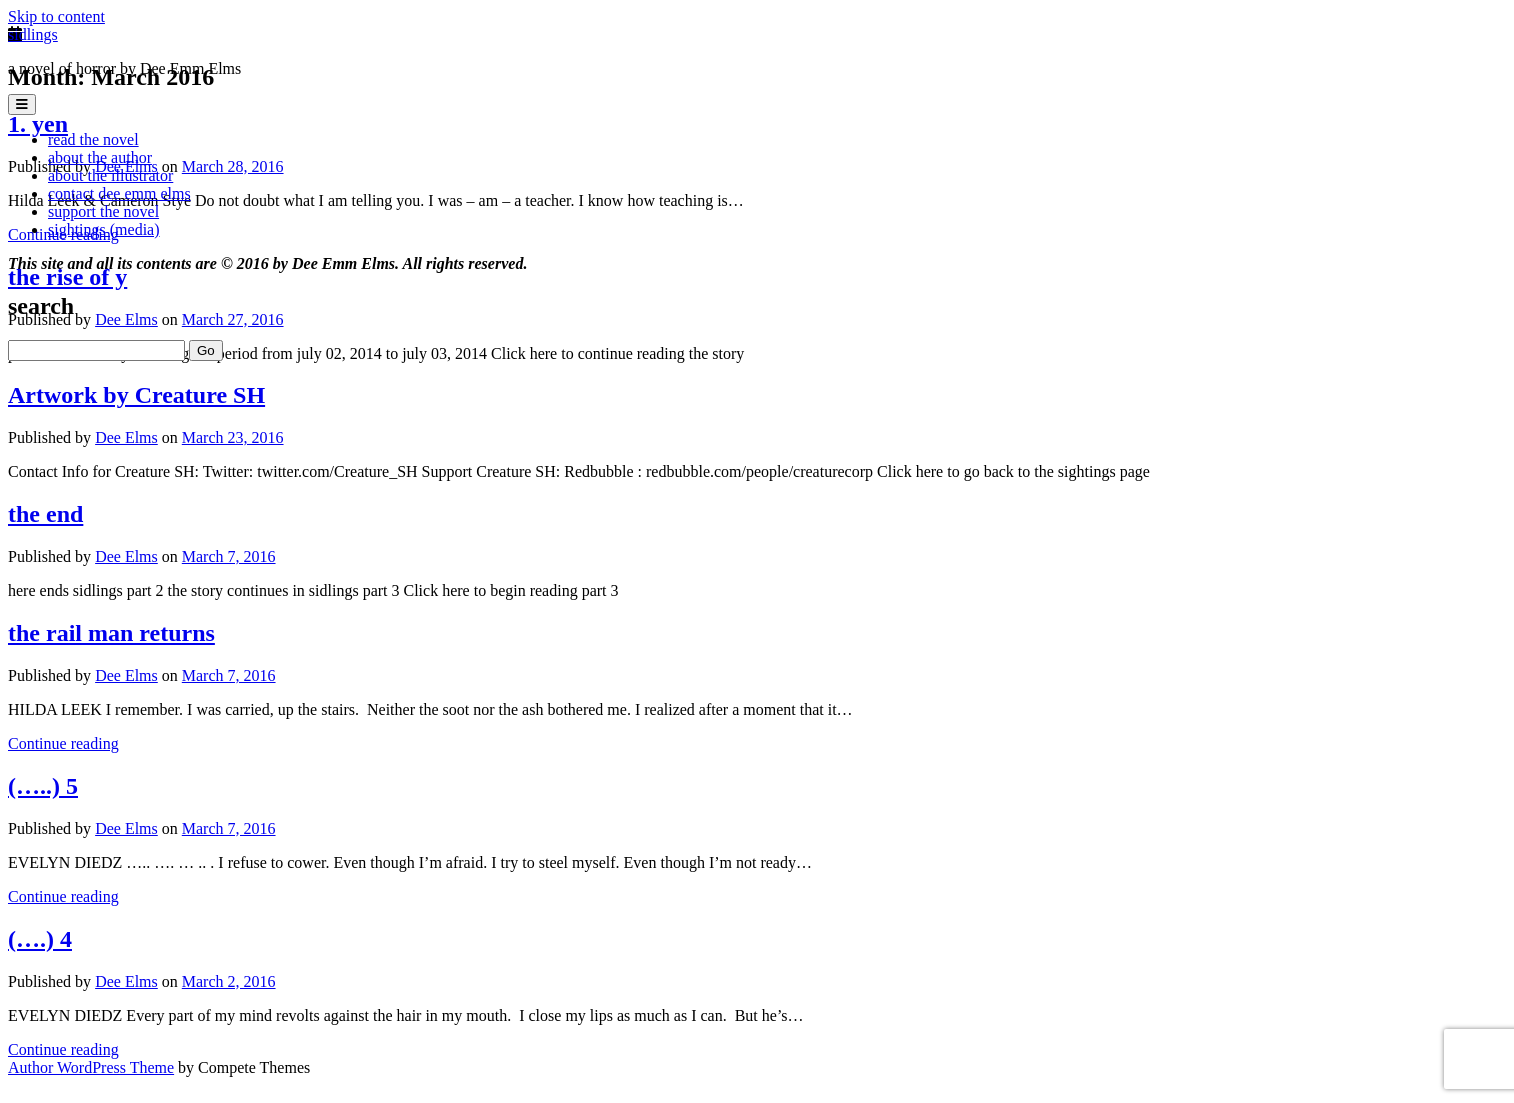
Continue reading (63, 743)
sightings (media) (104, 229)
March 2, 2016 (229, 981)
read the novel (93, 139)
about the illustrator (110, 175)
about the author (100, 157)
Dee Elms (126, 437)
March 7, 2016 (229, 556)
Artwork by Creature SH (136, 395)
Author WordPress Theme (91, 1067)
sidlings (33, 34)
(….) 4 (40, 939)
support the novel (103, 211)
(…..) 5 (43, 786)
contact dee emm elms (119, 193)
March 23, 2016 (233, 437)
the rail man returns (111, 633)
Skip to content (56, 16)
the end (45, 514)
